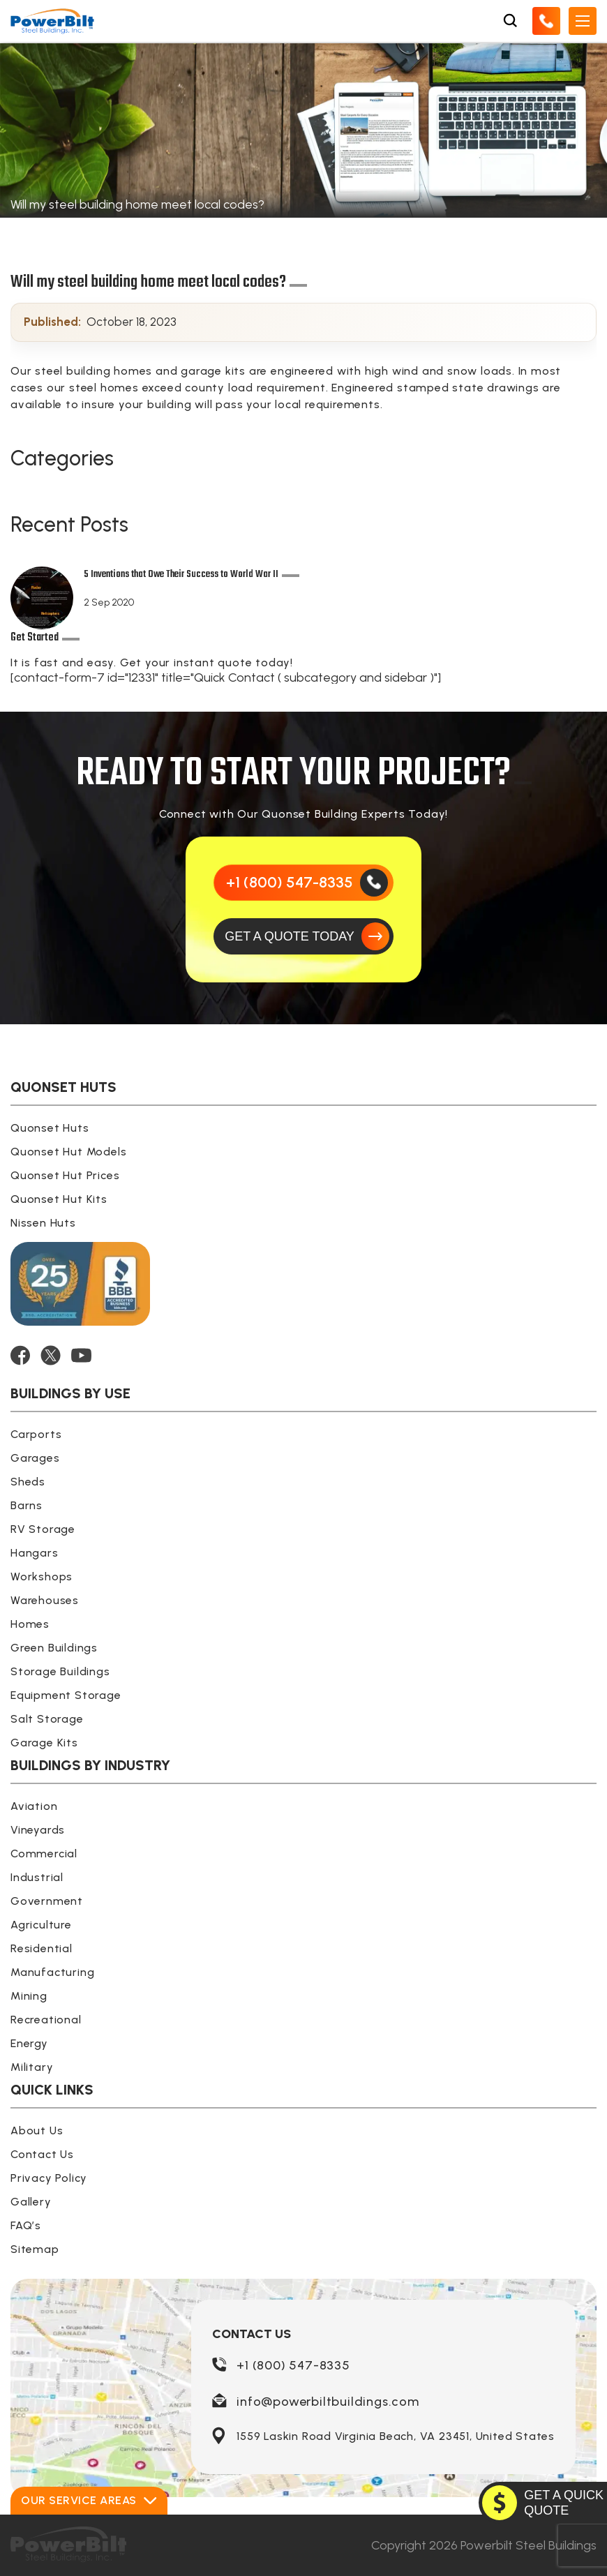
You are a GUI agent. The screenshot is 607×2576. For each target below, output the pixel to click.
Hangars (34, 1552)
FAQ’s (25, 2225)
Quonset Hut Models (68, 1151)
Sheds (27, 1481)
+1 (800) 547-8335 (293, 2365)
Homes (30, 1624)
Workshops (41, 1576)
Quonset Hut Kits (58, 1199)
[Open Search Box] (510, 21)
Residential (41, 1948)
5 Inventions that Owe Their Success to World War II (181, 576)
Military (31, 2067)
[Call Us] (546, 21)
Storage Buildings (60, 1671)
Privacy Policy (48, 2178)
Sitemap (34, 2249)
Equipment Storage (65, 1695)
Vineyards (37, 1829)
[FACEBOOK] (20, 1355)
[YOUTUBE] (81, 1355)
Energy (29, 2043)
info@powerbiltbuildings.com (328, 2401)
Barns (26, 1505)
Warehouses (44, 1600)
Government (46, 1901)
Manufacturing (52, 1972)
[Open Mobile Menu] (583, 21)
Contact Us (42, 2154)
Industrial (36, 1877)
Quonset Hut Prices (64, 1175)
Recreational (46, 2019)
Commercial (43, 1853)
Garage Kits (44, 1742)
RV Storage (42, 1529)
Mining (28, 1995)
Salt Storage (47, 1718)
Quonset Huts (49, 1128)
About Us (36, 2130)
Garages (35, 1458)
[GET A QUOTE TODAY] (303, 936)
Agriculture (41, 1924)
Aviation (33, 1806)
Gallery (31, 2201)
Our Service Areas (89, 2500)
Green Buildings (54, 1647)
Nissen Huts (43, 1222)
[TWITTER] (50, 1355)
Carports (35, 1434)
